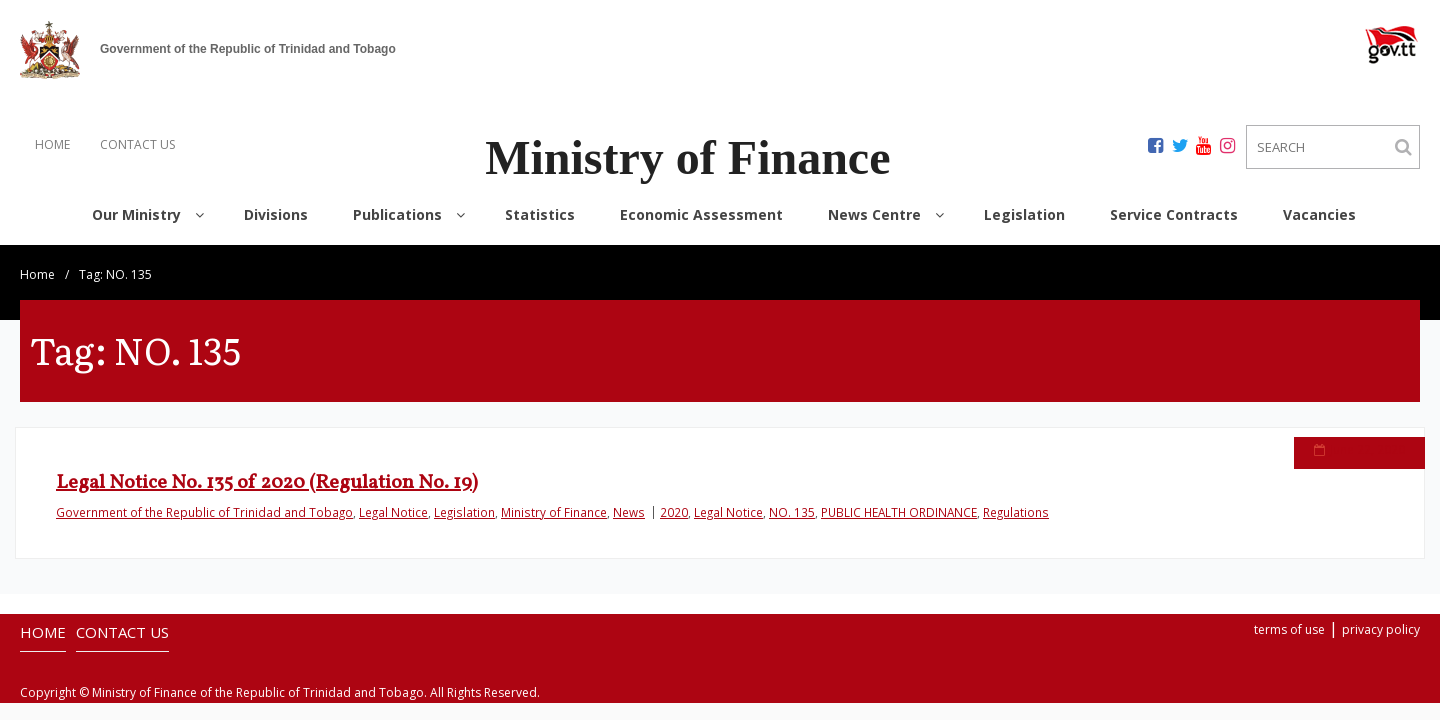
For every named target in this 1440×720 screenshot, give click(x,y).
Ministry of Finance (554, 512)
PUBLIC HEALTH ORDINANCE (899, 512)
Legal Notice (393, 512)
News (629, 512)
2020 (674, 512)
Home (37, 274)
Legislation (464, 512)
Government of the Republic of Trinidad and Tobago (204, 512)
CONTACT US (137, 144)
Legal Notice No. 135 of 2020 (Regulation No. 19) (267, 483)
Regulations (1016, 512)
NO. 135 (792, 512)
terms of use (1289, 629)
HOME (52, 144)
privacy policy (1381, 629)
